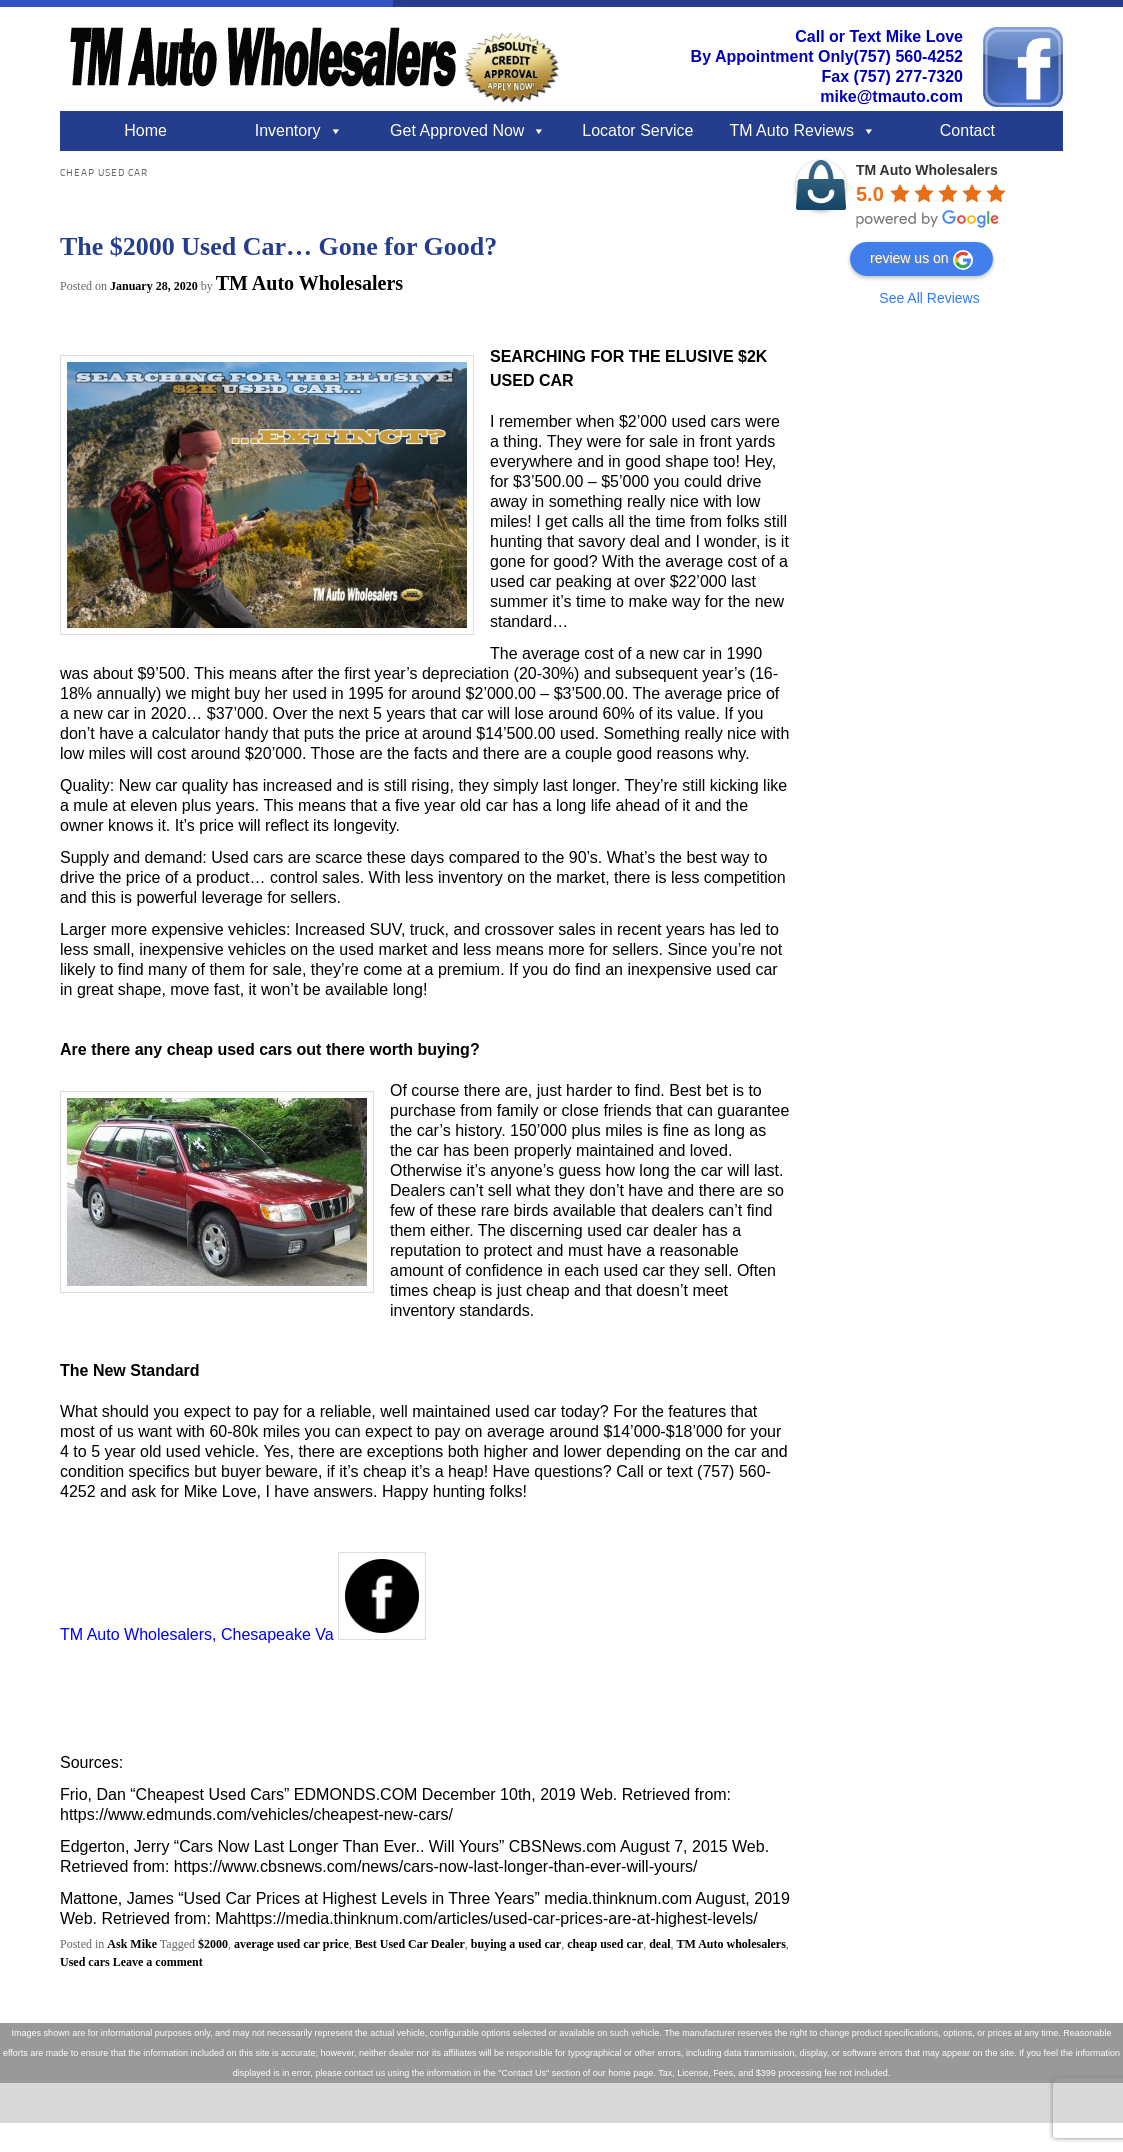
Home (145, 130)
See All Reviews (929, 298)
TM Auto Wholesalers (309, 283)
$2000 (213, 1944)
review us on (921, 260)
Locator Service (637, 130)
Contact (967, 130)
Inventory (288, 130)
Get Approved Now (457, 130)
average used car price (291, 1944)
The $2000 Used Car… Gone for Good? (278, 246)
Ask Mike (132, 1944)
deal (659, 1944)
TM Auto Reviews (791, 130)
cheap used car (605, 1944)
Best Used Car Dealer (410, 1944)
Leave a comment (158, 1962)
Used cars (85, 1962)
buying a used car (516, 1944)
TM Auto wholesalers (731, 1944)
